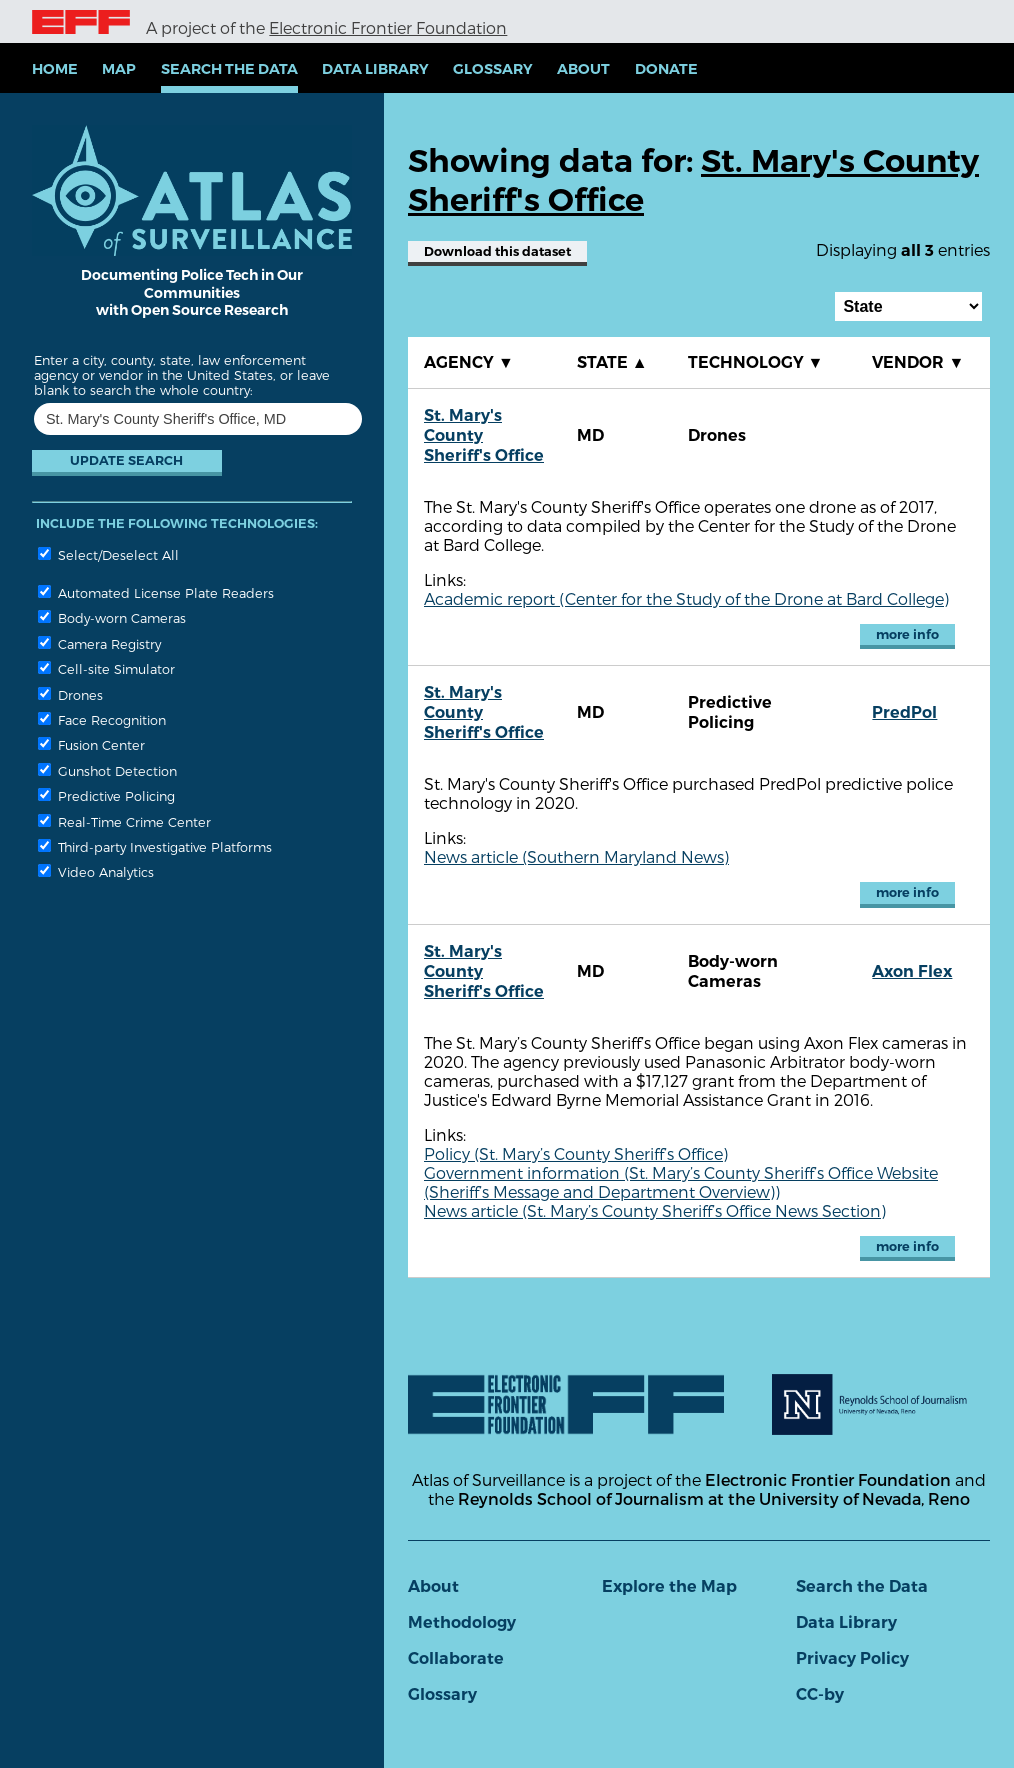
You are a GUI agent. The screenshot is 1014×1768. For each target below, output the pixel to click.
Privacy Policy (852, 1658)
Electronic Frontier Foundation (388, 27)
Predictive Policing (106, 795)
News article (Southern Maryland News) (576, 856)
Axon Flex (912, 971)
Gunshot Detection (107, 770)
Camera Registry (99, 643)
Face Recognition (102, 719)
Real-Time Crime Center (124, 821)
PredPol (904, 712)
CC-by (820, 1694)
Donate (666, 69)
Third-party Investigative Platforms (155, 846)
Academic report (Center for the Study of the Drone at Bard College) (686, 598)
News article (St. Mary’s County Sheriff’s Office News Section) (655, 1210)
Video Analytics (96, 871)
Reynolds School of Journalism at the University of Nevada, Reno (714, 1498)
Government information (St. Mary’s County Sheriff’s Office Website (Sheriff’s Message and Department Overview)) (681, 1182)
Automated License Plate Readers (156, 592)
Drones (70, 694)
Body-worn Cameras (112, 617)
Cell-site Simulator (106, 668)
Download (497, 251)
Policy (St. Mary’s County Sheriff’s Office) (576, 1153)
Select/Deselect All (108, 554)
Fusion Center (91, 744)
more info (907, 634)
